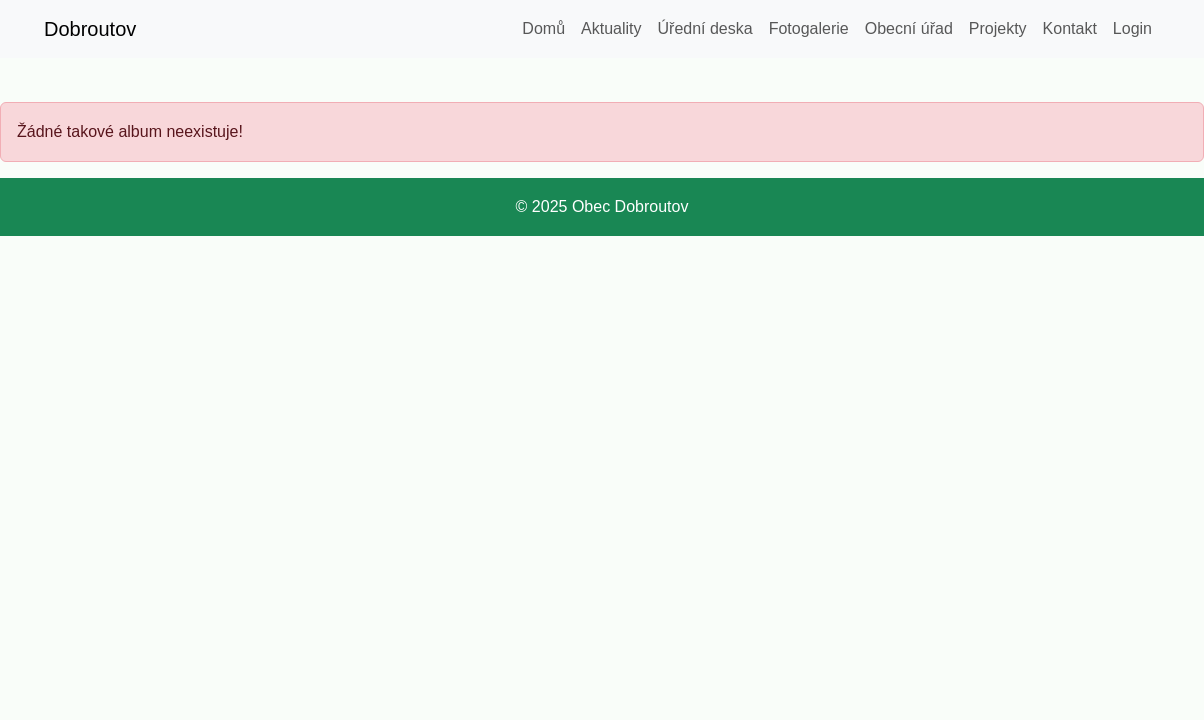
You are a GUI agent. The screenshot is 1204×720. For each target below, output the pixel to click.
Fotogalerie (809, 28)
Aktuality (611, 28)
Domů (543, 28)
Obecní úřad (909, 28)
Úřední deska (705, 28)
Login (1132, 28)
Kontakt (1070, 28)
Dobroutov (90, 29)
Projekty (998, 28)
